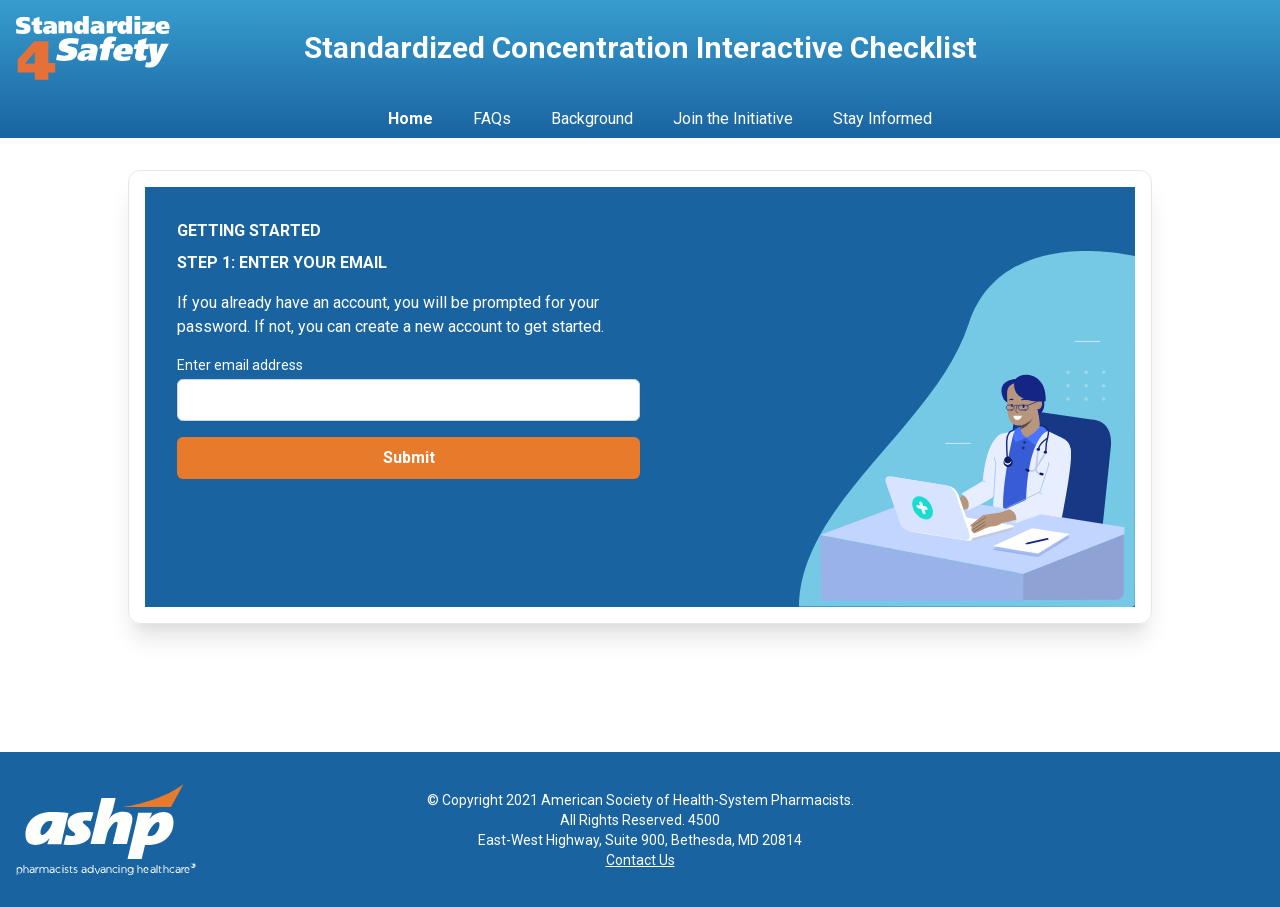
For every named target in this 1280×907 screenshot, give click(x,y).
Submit (409, 457)
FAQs (492, 118)
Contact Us (640, 860)
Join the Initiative (733, 118)
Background (592, 118)
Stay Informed (882, 118)
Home (410, 118)
